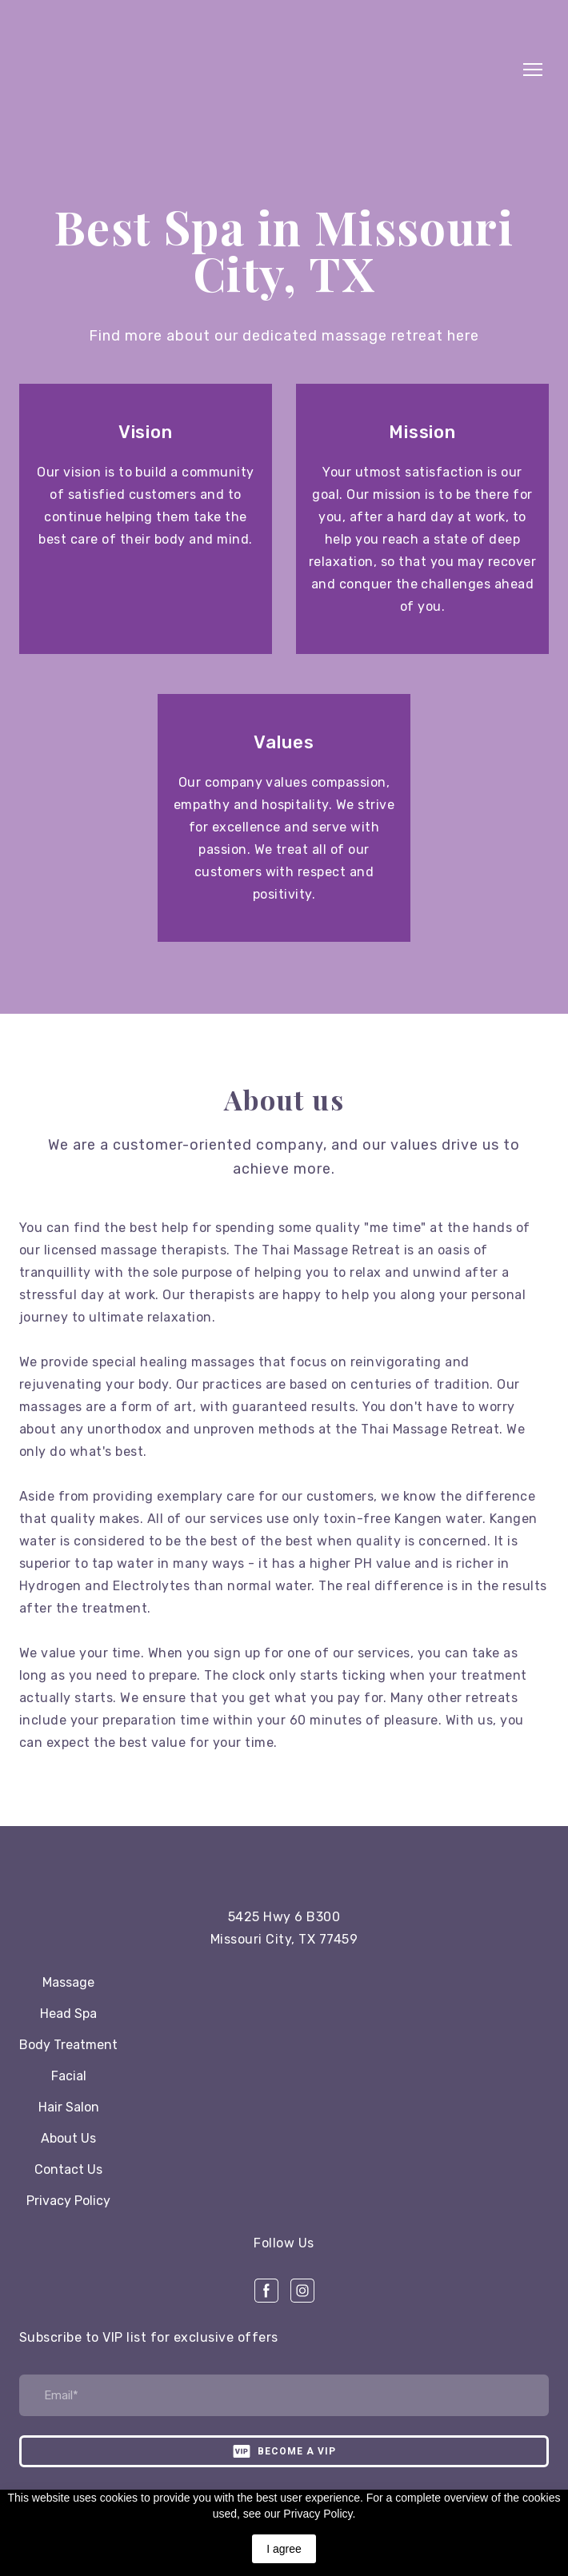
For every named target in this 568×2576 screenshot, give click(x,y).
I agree (284, 2548)
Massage (68, 1982)
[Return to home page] (268, 69)
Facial (68, 2076)
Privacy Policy (68, 2200)
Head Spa (68, 2013)
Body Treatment (68, 2044)
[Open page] (284, 1862)
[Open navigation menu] (533, 70)
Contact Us (68, 2169)
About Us (68, 2138)
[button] (266, 2291)
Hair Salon (68, 2107)
